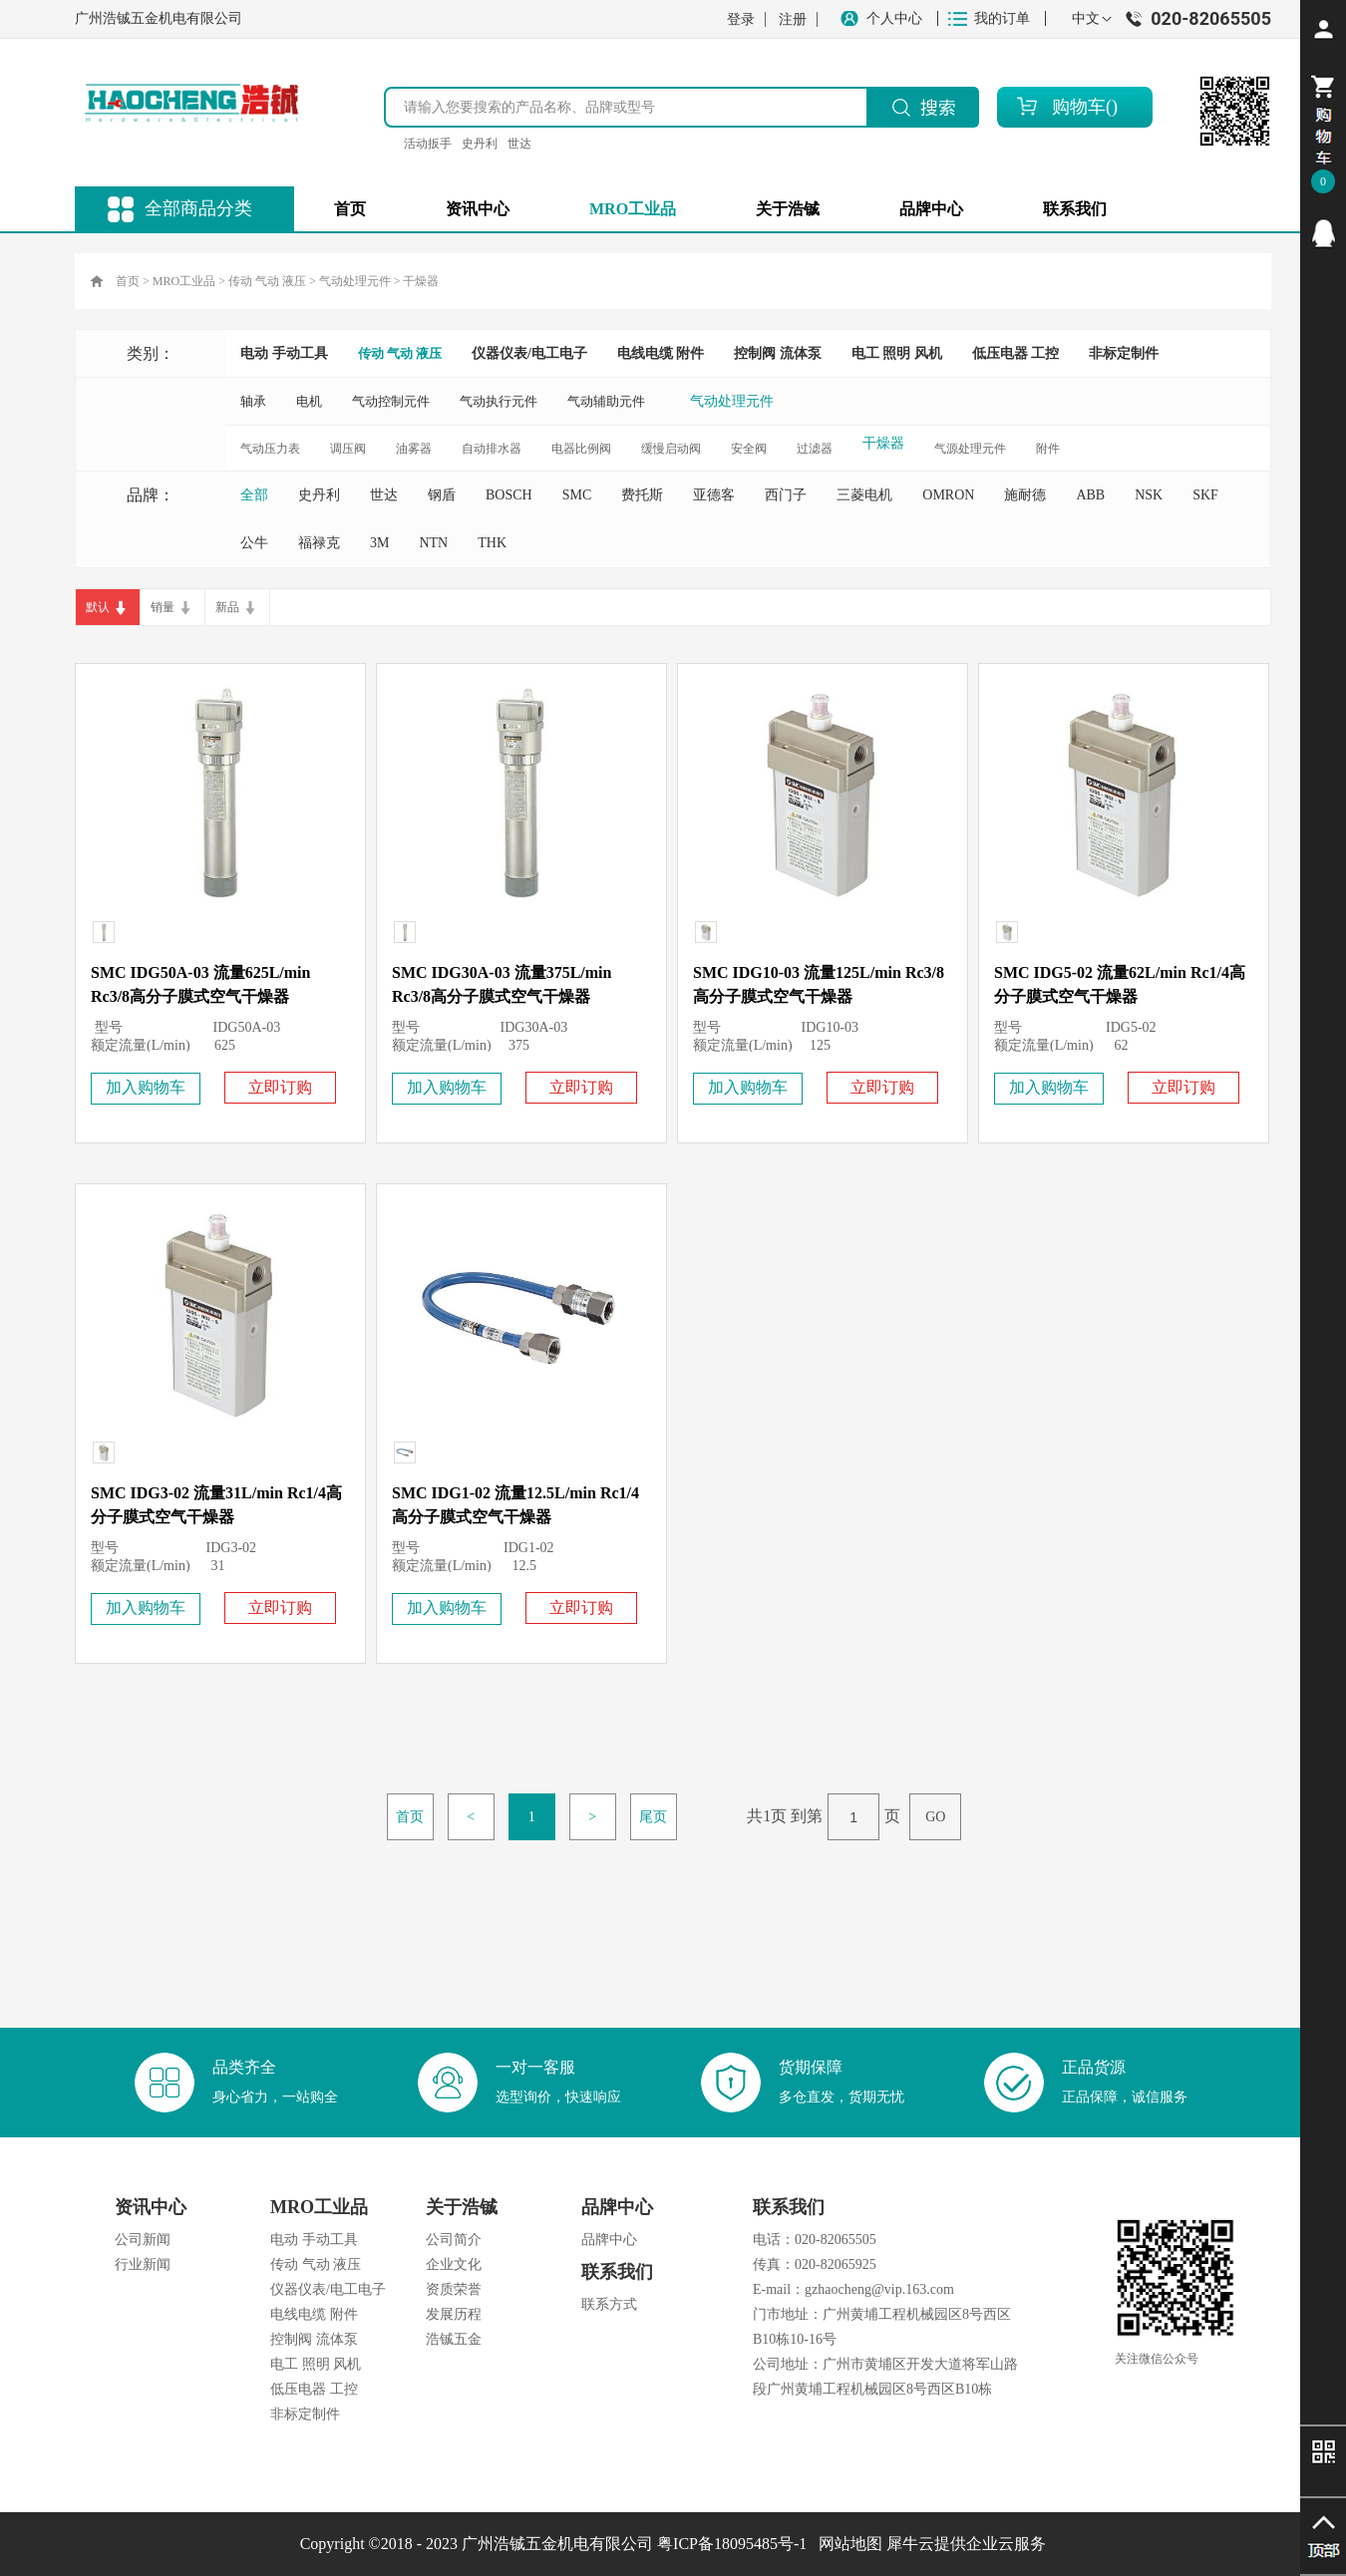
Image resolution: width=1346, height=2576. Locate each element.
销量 (162, 607)
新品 (227, 607)
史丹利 (480, 144)
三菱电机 (864, 494)
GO (935, 1816)
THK (492, 542)
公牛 (254, 542)
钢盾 (442, 494)
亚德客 (714, 494)
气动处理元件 (355, 281)
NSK (1149, 494)
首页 (350, 208)
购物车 (1079, 107)
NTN (433, 542)
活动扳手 (428, 144)
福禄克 (319, 542)
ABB (1090, 494)
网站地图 (846, 2543)
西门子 (786, 494)
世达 (519, 144)
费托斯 (642, 494)
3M (379, 542)
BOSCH (509, 494)
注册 (793, 19)
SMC (577, 494)
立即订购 (280, 1087)
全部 (254, 494)
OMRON (948, 494)
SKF (1205, 494)
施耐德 (1025, 494)
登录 (741, 19)
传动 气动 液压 (267, 281)
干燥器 (421, 281)
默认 (98, 607)
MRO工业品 (184, 281)
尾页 (653, 1816)
